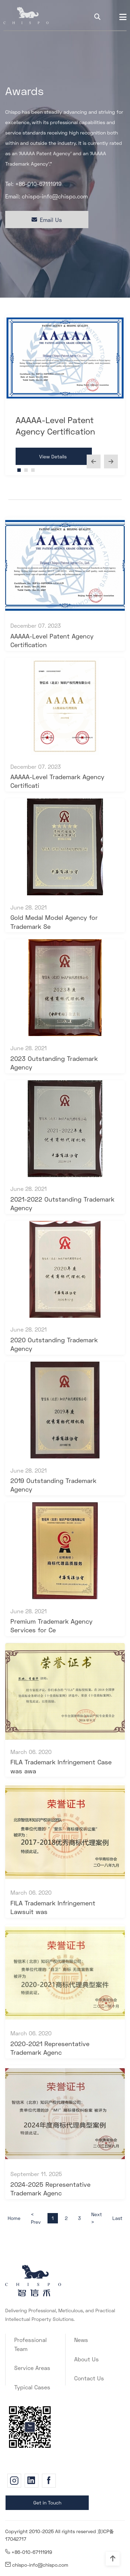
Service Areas (32, 2367)
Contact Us (89, 2378)
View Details (53, 456)
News (81, 2339)
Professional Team (30, 2344)
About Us (86, 2359)
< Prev (36, 2218)
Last (117, 2218)
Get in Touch (47, 2502)
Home (14, 2218)
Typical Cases (32, 2387)
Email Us (47, 219)
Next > (96, 2218)
